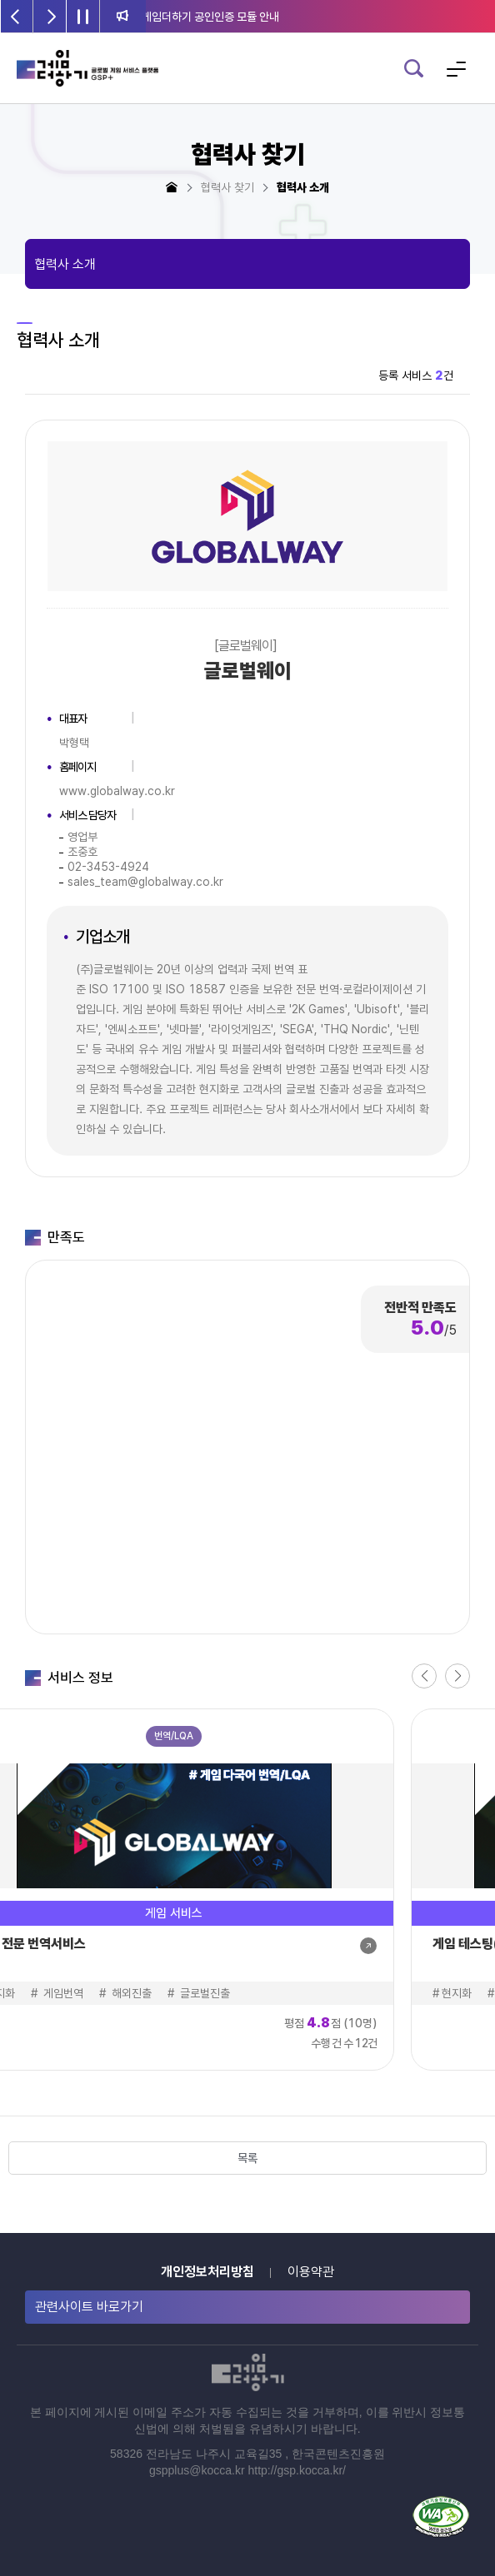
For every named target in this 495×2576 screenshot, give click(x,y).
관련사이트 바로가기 (89, 2307)
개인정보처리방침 (207, 2272)
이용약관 (311, 2272)
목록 (248, 2158)
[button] (424, 1675)
